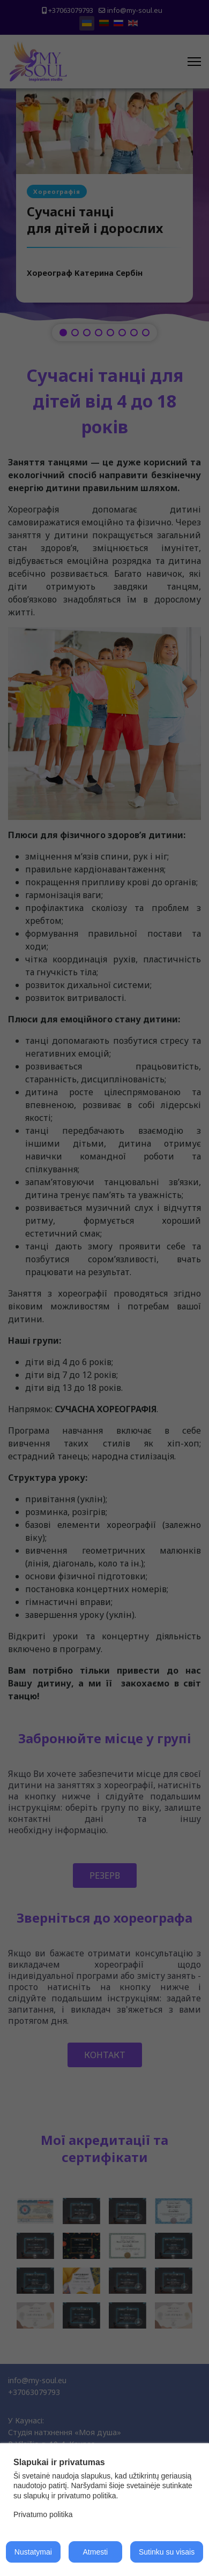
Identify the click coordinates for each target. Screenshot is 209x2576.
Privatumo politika (43, 2514)
